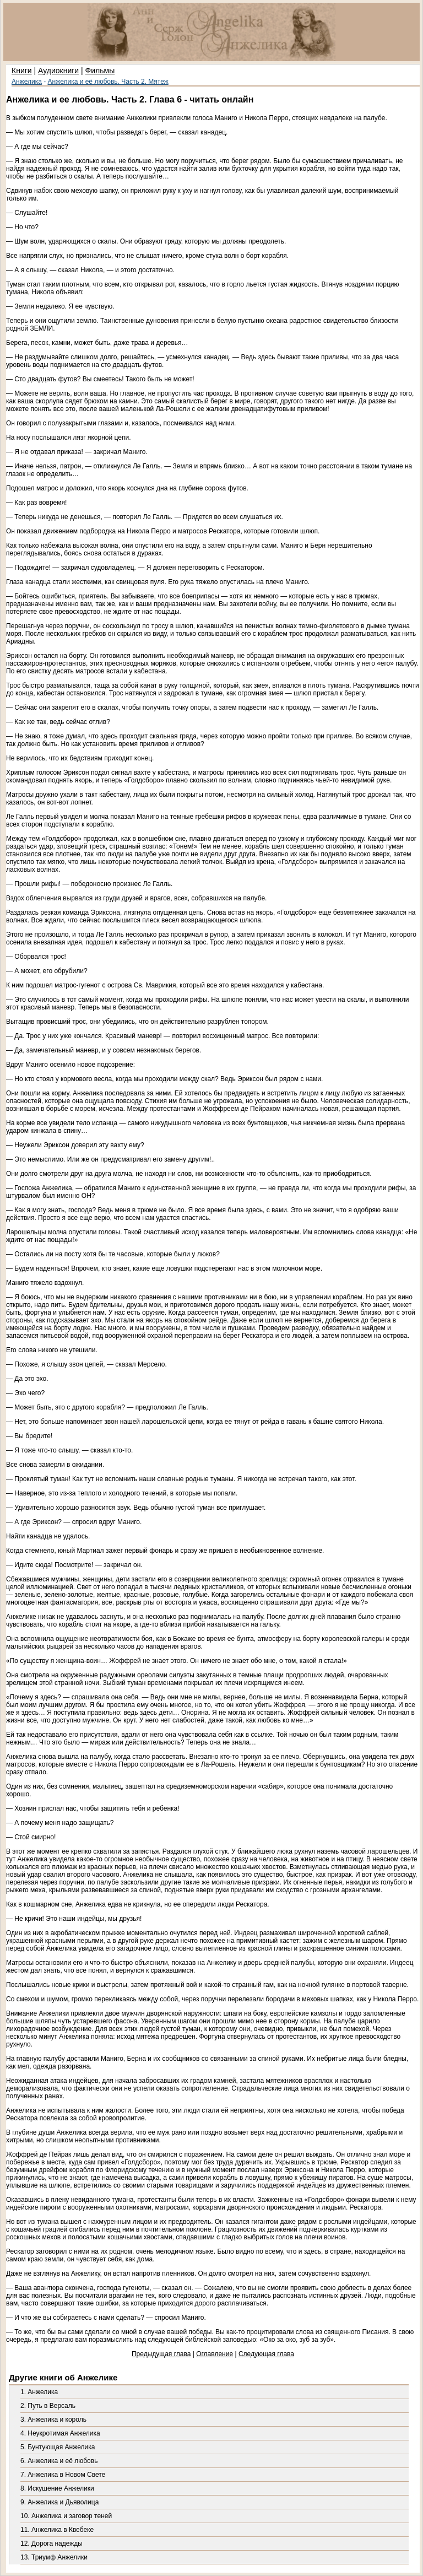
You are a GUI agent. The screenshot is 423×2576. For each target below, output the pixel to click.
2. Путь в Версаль (47, 2406)
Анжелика (27, 81)
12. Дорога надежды (51, 2543)
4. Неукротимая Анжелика (60, 2433)
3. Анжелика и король (53, 2419)
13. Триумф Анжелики (54, 2557)
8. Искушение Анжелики (57, 2488)
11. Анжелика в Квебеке (57, 2530)
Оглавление (214, 2354)
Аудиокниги (58, 70)
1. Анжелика (39, 2392)
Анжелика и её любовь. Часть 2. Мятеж (108, 81)
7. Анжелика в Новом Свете (62, 2474)
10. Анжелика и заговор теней (66, 2516)
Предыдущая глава (161, 2354)
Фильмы (100, 70)
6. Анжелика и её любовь (58, 2461)
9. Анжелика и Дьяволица (59, 2502)
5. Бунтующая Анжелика (57, 2447)
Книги (22, 70)
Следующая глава (266, 2354)
